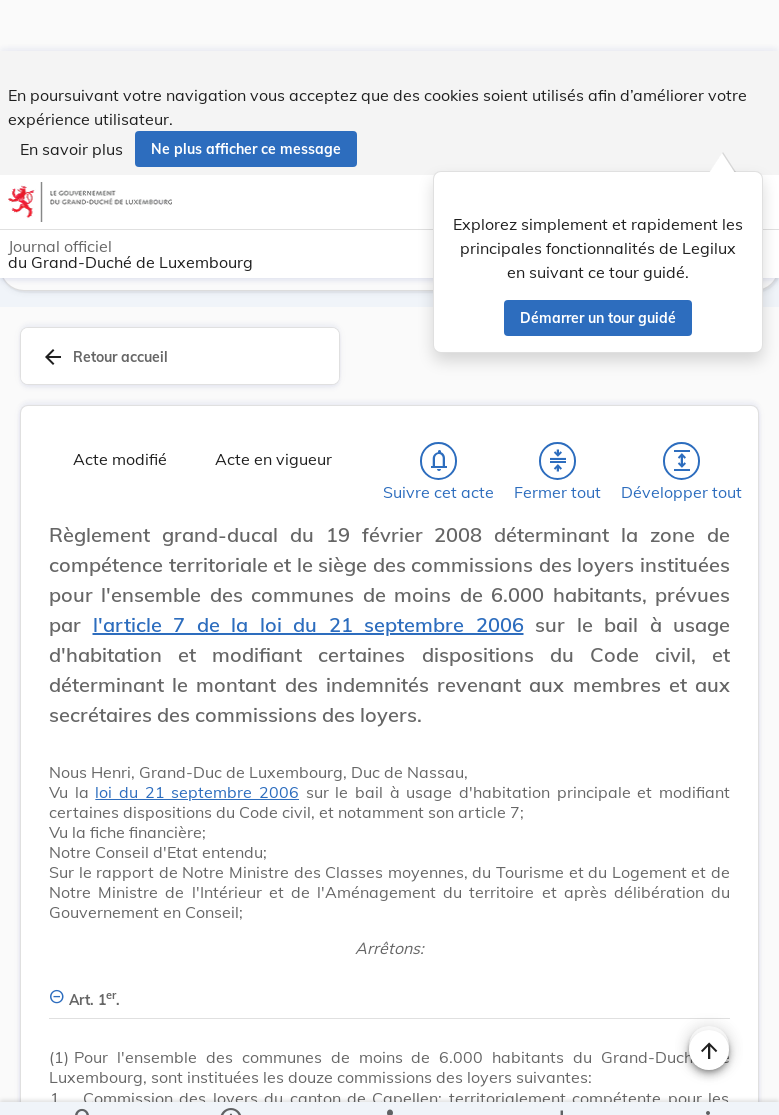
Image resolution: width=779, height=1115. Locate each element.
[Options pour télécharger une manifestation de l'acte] (561, 1083)
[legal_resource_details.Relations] (389, 1083)
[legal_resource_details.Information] (229, 1083)
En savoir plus (71, 98)
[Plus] (707, 1083)
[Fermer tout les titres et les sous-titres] (558, 410)
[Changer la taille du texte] (709, 506)
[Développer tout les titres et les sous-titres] (682, 410)
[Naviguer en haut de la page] (709, 999)
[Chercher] (84, 1083)
